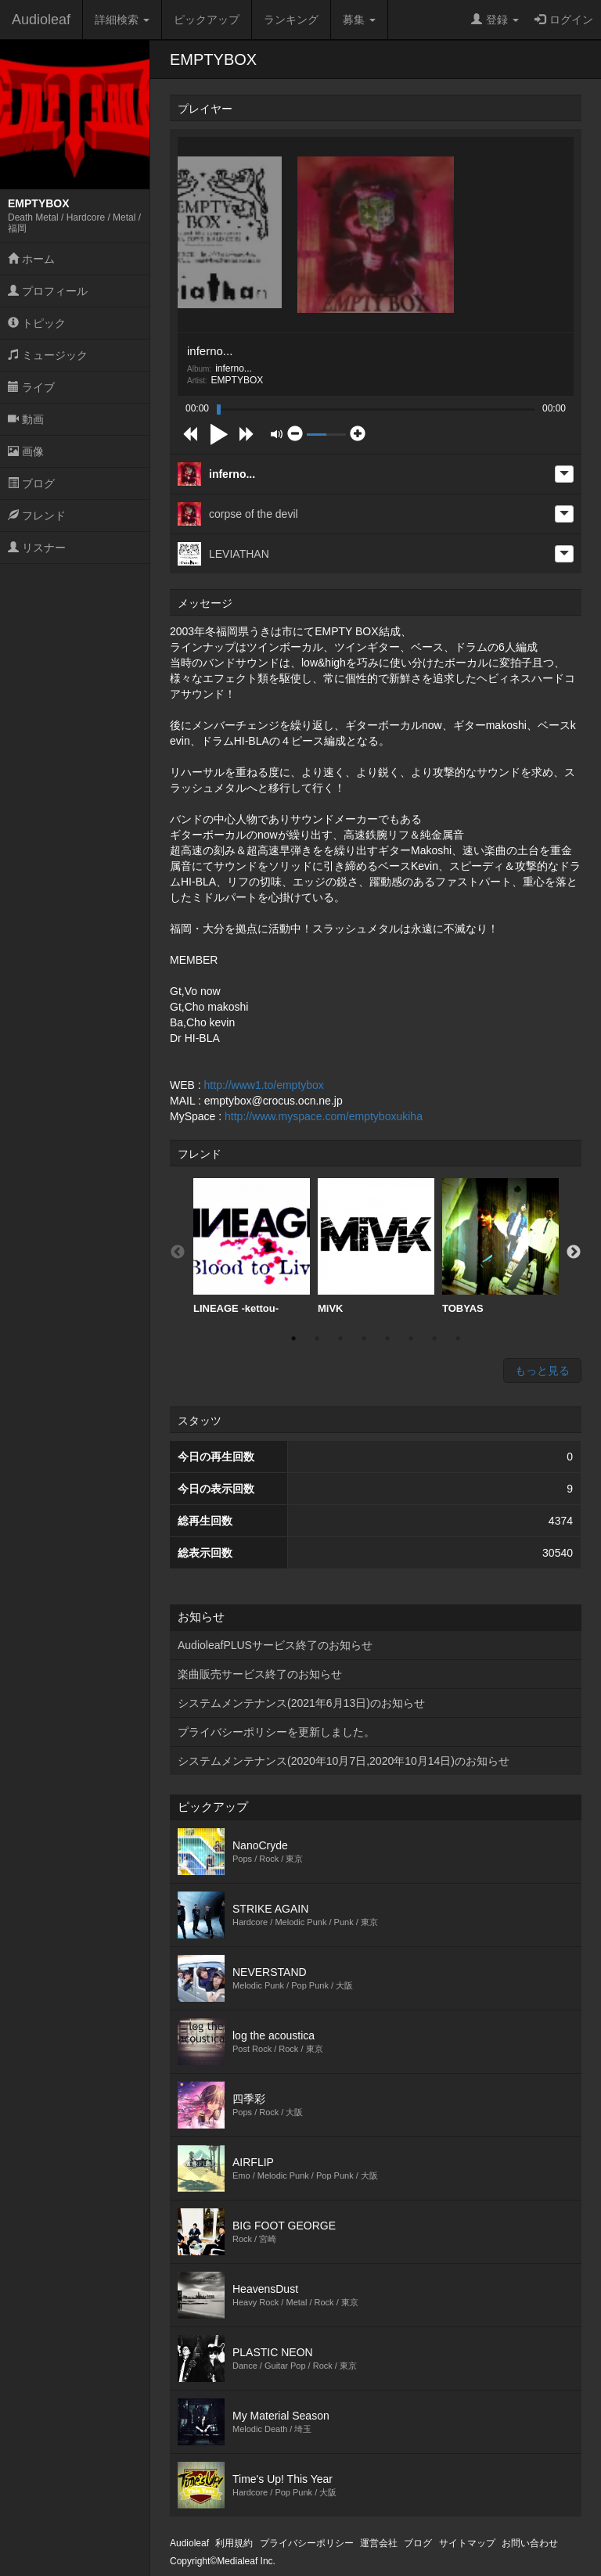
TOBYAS (500, 1246)
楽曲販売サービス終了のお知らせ (260, 1674)
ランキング (291, 19)
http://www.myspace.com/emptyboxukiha (324, 1116)
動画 (26, 419)
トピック (37, 323)
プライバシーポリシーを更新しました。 (276, 1732)
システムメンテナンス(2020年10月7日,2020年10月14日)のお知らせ (343, 1761)
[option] (251, 1246)
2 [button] (317, 1338)
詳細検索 (122, 19)
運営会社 (379, 2543)
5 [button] (387, 1338)
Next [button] (573, 1252)
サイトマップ (467, 2543)
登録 (495, 19)
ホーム (31, 259)
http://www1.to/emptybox (264, 1085)
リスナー (37, 547)
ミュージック (48, 355)
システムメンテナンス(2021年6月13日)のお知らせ (301, 1703)
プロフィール (48, 291)
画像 (26, 451)
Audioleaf (41, 19)
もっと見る (542, 1370)
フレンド (37, 515)
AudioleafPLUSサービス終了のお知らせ (275, 1645)
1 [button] (293, 1338)
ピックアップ (206, 19)
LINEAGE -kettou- (251, 1246)
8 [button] (458, 1338)
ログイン (563, 19)
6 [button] (411, 1338)
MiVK (376, 1246)
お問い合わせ (530, 2543)
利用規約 (234, 2543)
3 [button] (340, 1338)
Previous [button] (177, 1252)
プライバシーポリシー (307, 2543)
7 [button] (434, 1338)
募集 (359, 19)
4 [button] (364, 1338)
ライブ (31, 387)
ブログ (31, 483)
